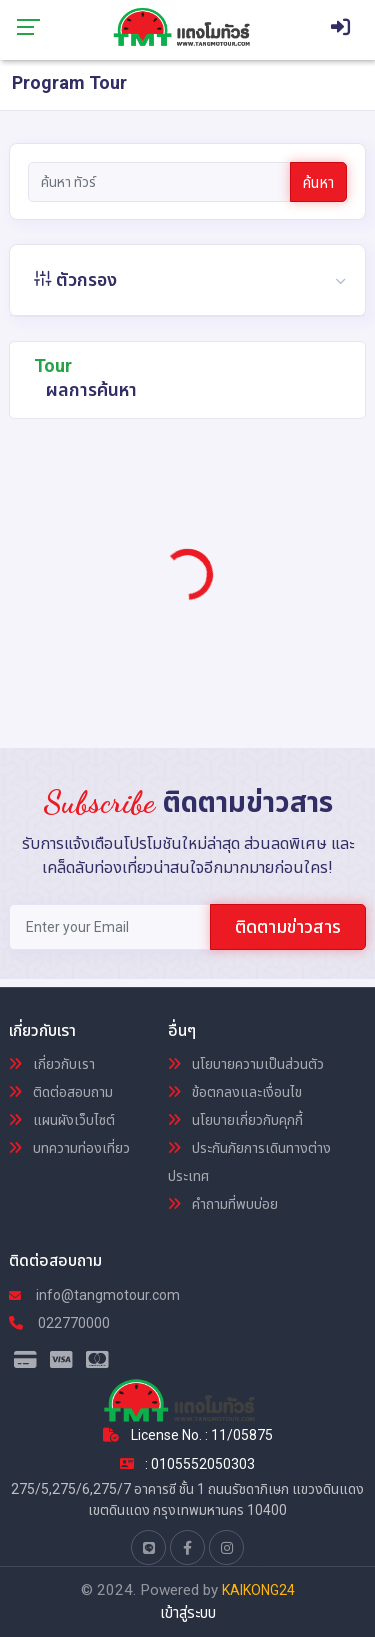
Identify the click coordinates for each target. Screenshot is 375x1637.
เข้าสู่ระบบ (188, 1613)
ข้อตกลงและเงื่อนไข (235, 1092)
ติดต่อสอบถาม (61, 1092)
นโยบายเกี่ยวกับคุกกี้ (235, 1120)
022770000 (59, 1323)
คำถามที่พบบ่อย (223, 1204)
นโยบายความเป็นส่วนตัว (246, 1064)
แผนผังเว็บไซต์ (62, 1120)
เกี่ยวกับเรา (52, 1064)
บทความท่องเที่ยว (69, 1148)
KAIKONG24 (258, 1590)
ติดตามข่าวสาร (288, 926)
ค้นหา (318, 183)
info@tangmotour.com (94, 1295)
